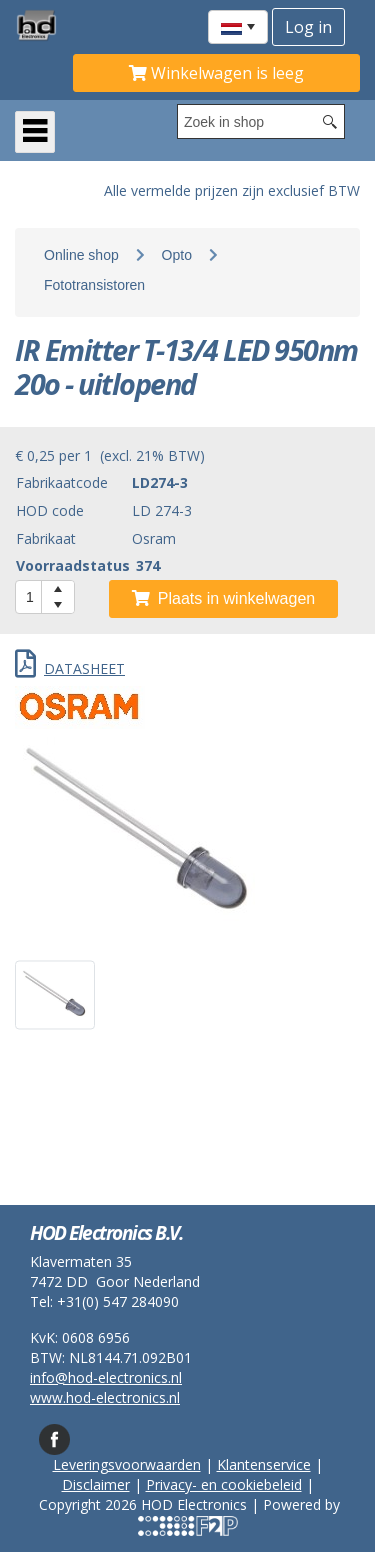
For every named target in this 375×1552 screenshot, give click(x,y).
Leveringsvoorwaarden (127, 1464)
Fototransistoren (94, 285)
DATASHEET (70, 668)
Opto (177, 255)
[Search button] (330, 121)
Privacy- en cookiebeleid (224, 1484)
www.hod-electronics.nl (105, 1397)
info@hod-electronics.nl (106, 1377)
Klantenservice (264, 1464)
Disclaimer (96, 1484)
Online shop (81, 255)
